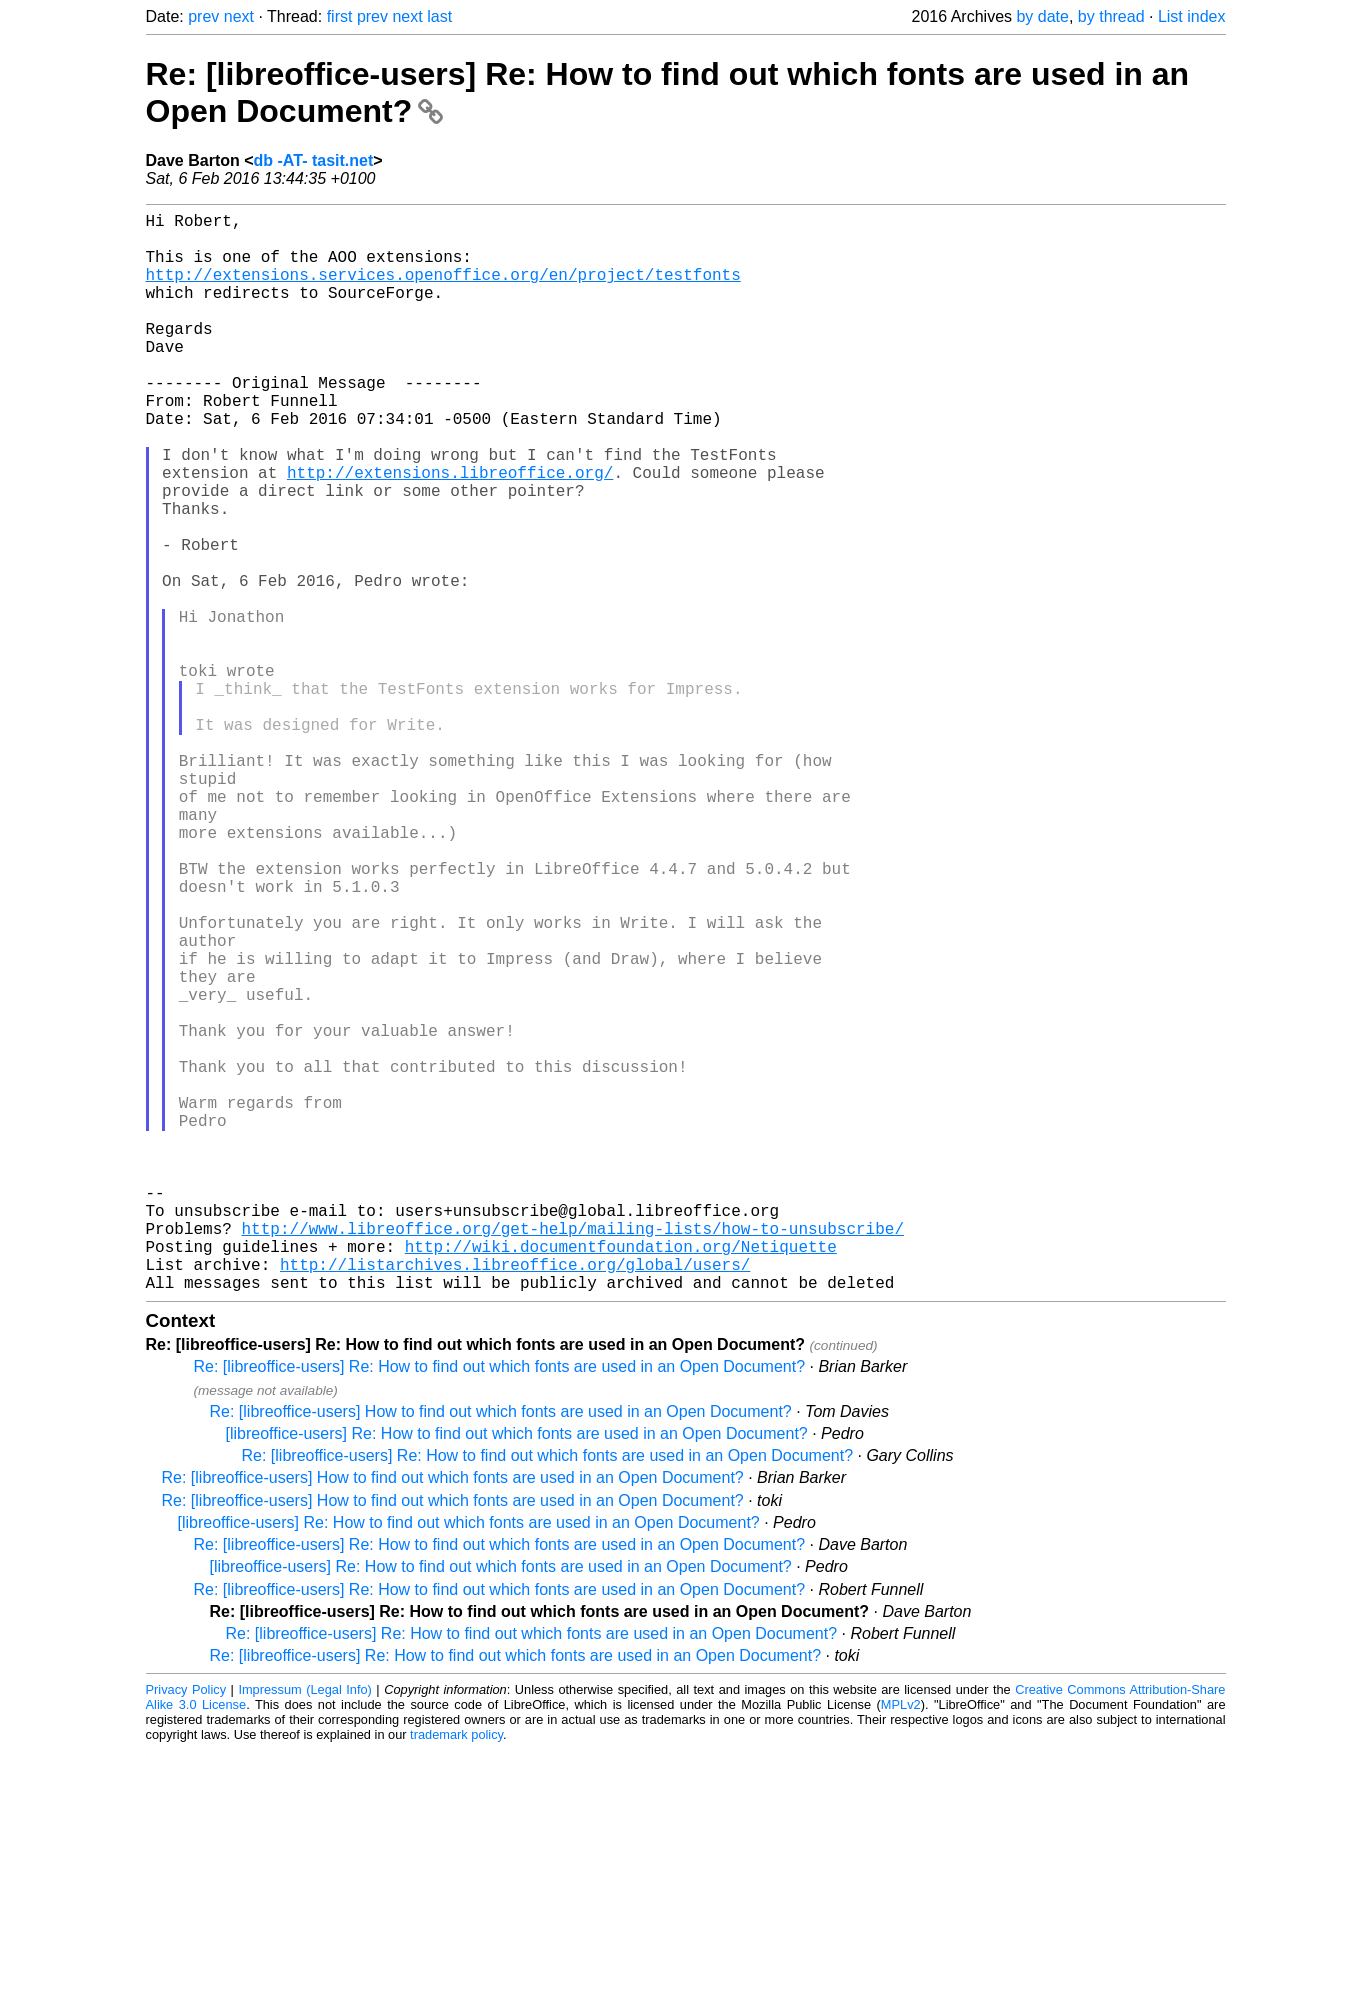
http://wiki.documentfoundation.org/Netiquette (621, 1478)
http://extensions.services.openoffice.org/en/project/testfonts (443, 290)
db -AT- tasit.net (314, 160)
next (239, 16)
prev (203, 16)
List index (1192, 16)
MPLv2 (901, 1944)
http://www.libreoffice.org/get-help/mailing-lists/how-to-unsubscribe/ (573, 1456)
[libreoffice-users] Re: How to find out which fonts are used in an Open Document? (517, 1673)
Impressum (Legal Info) (304, 1929)
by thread (1111, 16)
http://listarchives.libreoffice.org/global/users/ (515, 1500)
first (340, 16)
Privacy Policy (186, 1929)
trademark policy (456, 1974)
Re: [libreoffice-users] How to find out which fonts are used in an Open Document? (501, 1651)
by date (1042, 16)
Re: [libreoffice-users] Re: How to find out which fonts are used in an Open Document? (500, 1606)
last (439, 16)
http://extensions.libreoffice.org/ (450, 532)
